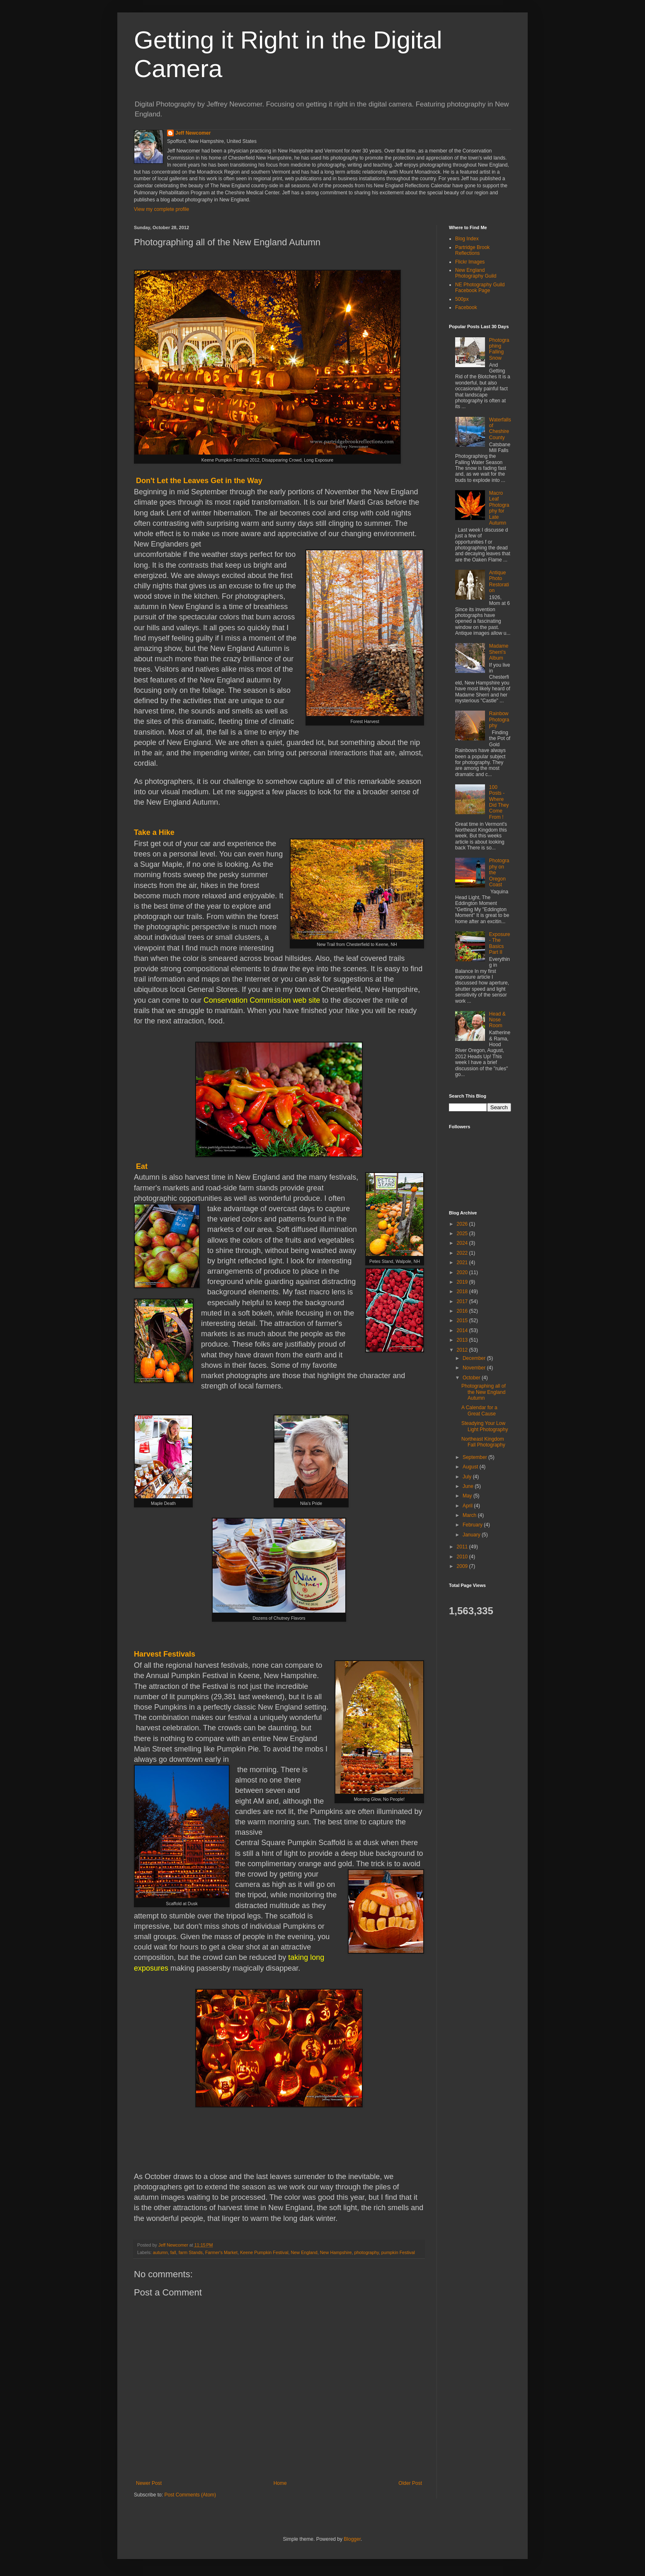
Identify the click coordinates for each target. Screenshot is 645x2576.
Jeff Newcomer (193, 133)
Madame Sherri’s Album (499, 652)
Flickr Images (470, 262)
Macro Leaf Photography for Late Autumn (499, 508)
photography (366, 2252)
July (468, 1477)
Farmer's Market (221, 2252)
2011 (463, 1547)
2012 (463, 1350)
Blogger (352, 2539)
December (475, 1358)
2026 (463, 1224)
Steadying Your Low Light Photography (484, 1426)
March (470, 1515)
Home (280, 2483)
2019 (463, 1282)
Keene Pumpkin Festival (264, 2252)
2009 (463, 1566)
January (472, 1535)
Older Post (410, 2483)
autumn (160, 2252)
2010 (463, 1557)
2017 (463, 1301)
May (468, 1496)
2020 (463, 1272)
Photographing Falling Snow (499, 349)
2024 (463, 1243)
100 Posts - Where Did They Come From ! (499, 802)
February (473, 1525)
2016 (463, 1311)
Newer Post (149, 2483)
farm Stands (191, 2252)
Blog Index (467, 239)
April (468, 1506)
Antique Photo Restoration (499, 581)
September (475, 1457)
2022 (463, 1253)
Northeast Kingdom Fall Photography (483, 1442)
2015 (463, 1320)
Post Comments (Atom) (190, 2495)
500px (462, 299)
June (469, 1486)
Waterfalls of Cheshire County (500, 428)
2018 (463, 1291)
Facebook (466, 307)
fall (173, 2252)
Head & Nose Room (497, 1020)
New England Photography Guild (475, 273)
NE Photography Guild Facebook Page (479, 287)
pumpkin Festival (398, 2252)
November (475, 1368)
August (471, 1467)
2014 (463, 1330)
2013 (463, 1340)
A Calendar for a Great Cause (479, 1410)
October (472, 1378)
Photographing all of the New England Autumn (483, 1392)
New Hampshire (336, 2252)
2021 (463, 1262)
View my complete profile (161, 209)
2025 (463, 1233)
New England (304, 2252)
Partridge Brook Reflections (472, 250)
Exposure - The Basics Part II (499, 943)
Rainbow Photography (499, 719)
